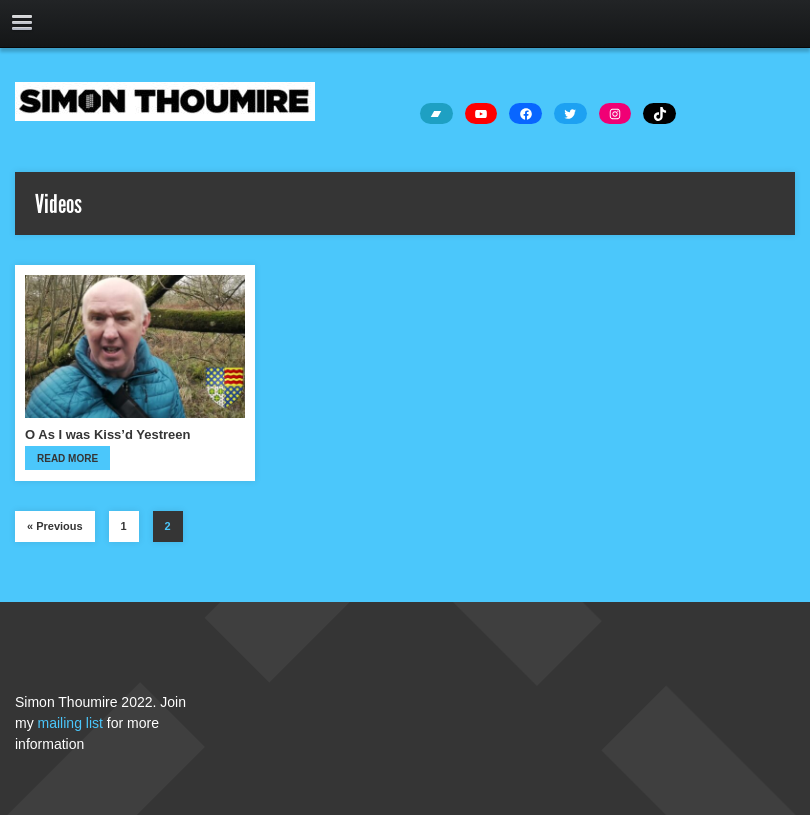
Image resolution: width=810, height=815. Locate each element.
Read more (67, 458)
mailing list (70, 723)
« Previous (55, 526)
